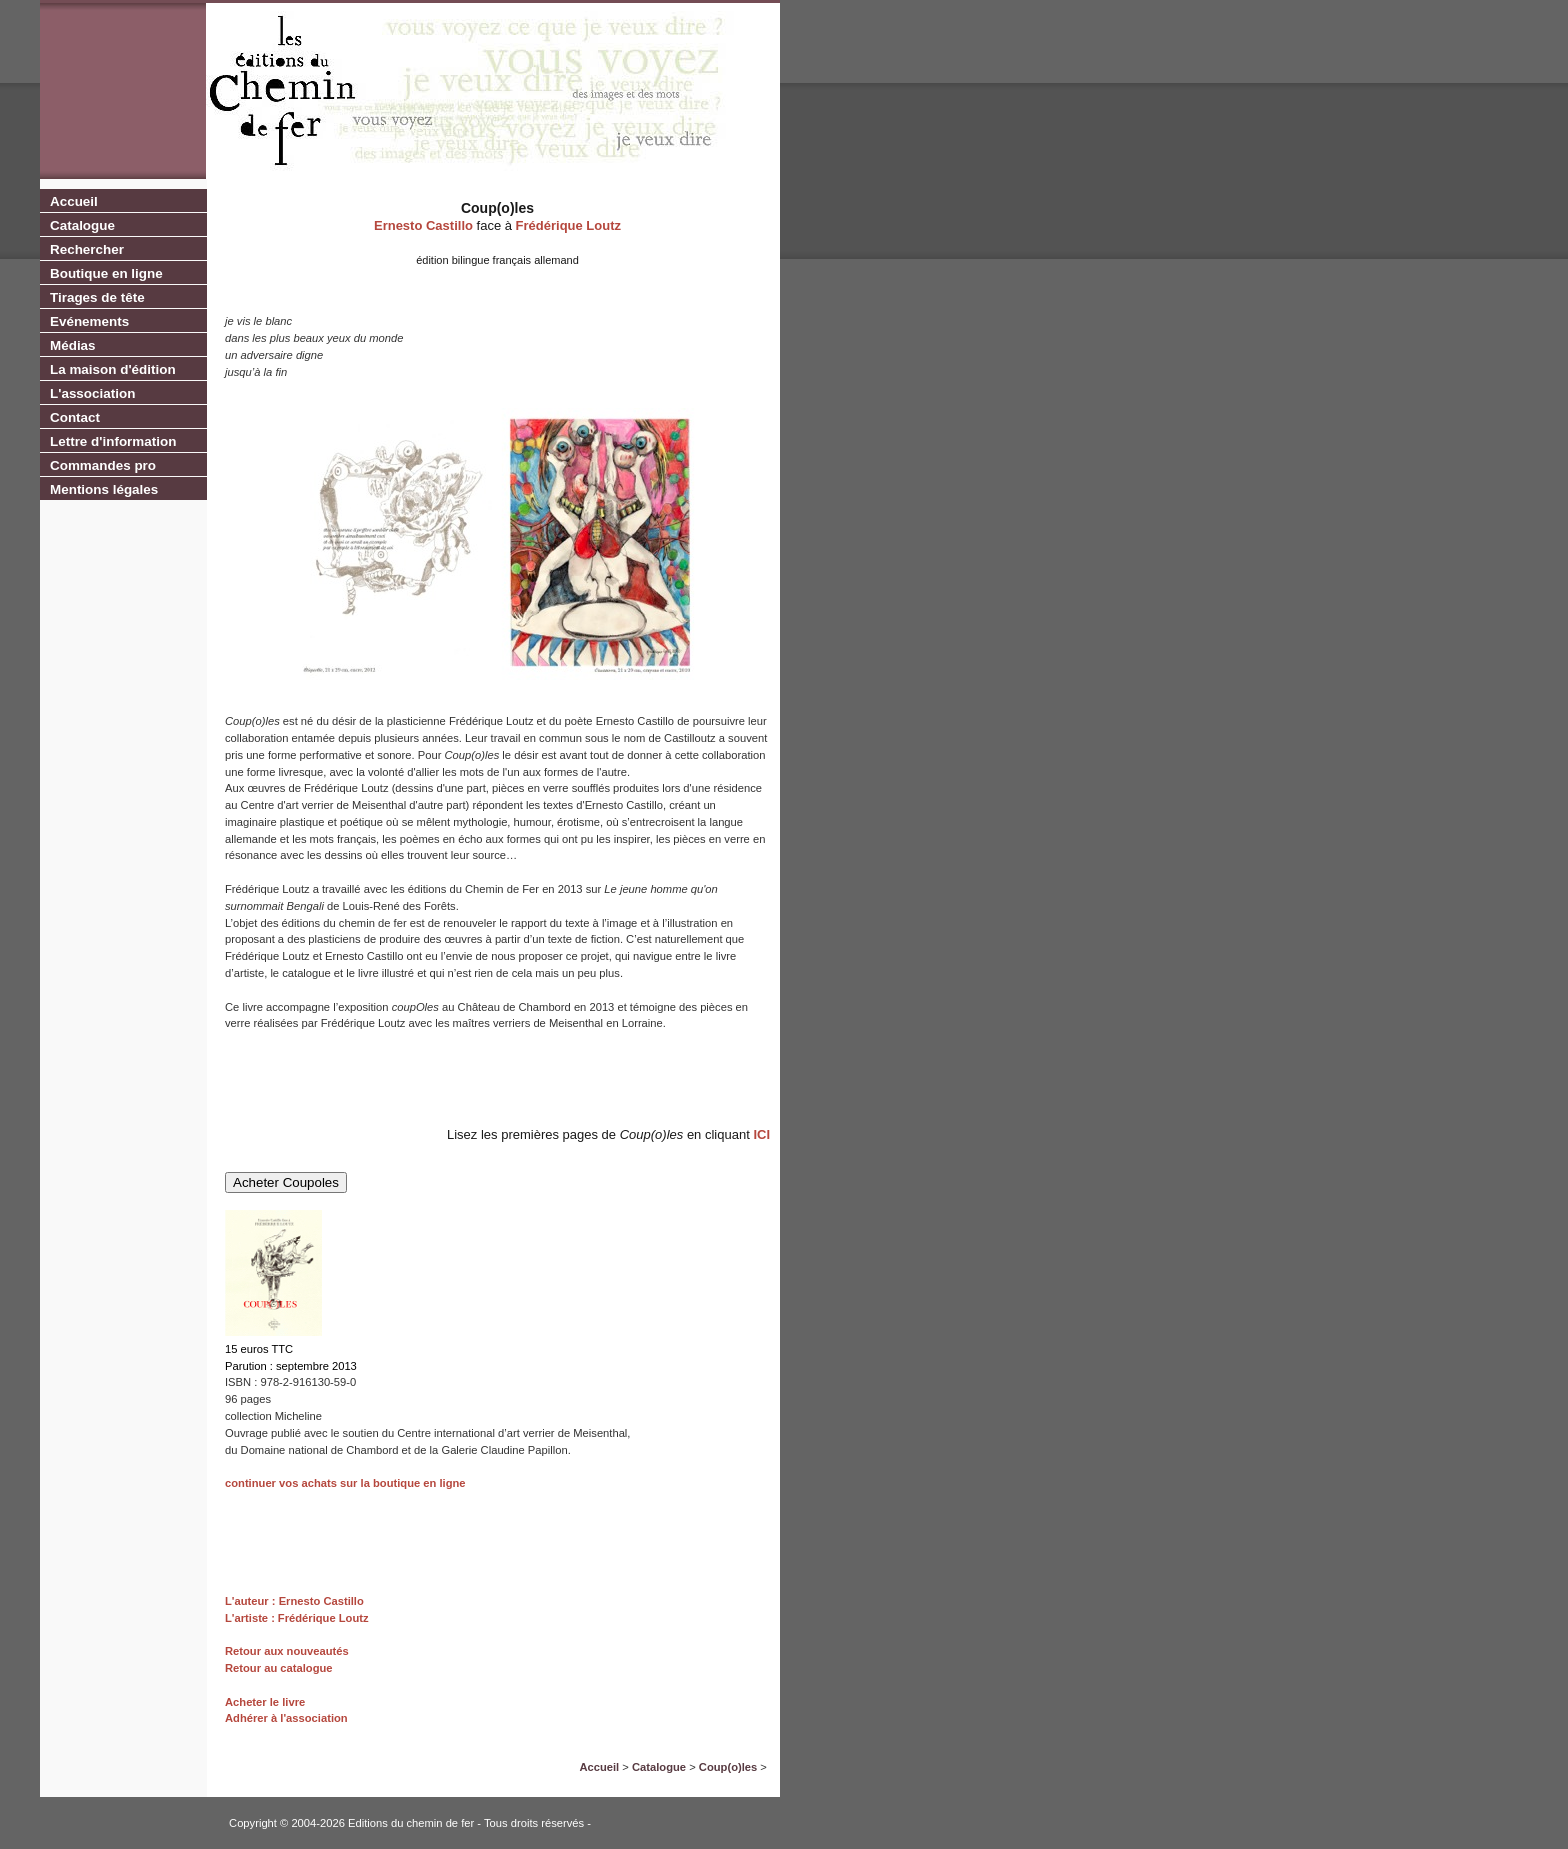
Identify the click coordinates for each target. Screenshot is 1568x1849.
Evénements (89, 321)
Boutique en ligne (106, 273)
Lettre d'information (113, 441)
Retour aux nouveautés (287, 1651)
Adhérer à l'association (286, 1718)
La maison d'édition (113, 369)
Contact (75, 417)
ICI (761, 1134)
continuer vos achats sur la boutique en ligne (345, 1483)
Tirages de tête (97, 297)
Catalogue (82, 225)
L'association (92, 393)
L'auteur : (252, 1601)
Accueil (74, 201)
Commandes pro (103, 465)
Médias (73, 345)
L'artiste (246, 1618)
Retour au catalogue (279, 1668)
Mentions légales (104, 489)
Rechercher (87, 249)
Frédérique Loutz (568, 225)
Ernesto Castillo (423, 225)
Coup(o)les (728, 1767)
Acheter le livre (265, 1702)
